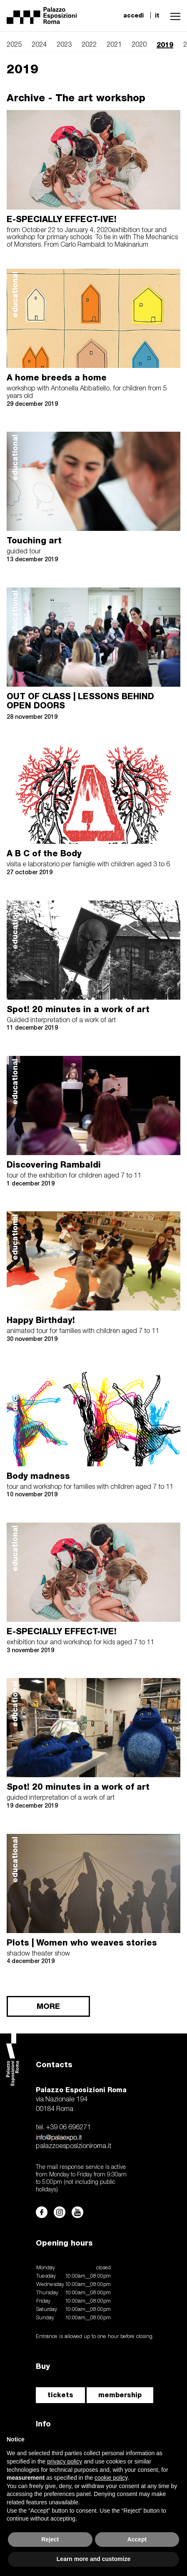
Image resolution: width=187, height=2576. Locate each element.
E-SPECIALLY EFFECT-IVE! (62, 219)
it (157, 15)
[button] (173, 15)
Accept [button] (137, 2539)
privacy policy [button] (64, 2461)
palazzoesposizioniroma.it (73, 2146)
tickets (60, 2395)
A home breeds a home (57, 378)
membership (120, 2395)
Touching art (34, 540)
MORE (48, 2006)
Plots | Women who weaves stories (82, 1943)
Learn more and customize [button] (93, 2559)
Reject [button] (50, 2539)
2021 (114, 45)
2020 (139, 45)
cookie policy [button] (111, 2477)
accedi (133, 15)
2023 (64, 45)
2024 (39, 45)
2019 (165, 45)
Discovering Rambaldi (54, 1165)
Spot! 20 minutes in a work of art (78, 1009)
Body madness (38, 1476)
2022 (89, 45)
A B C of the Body (44, 853)
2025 (14, 45)
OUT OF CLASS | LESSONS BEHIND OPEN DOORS (80, 700)
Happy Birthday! (41, 1320)
